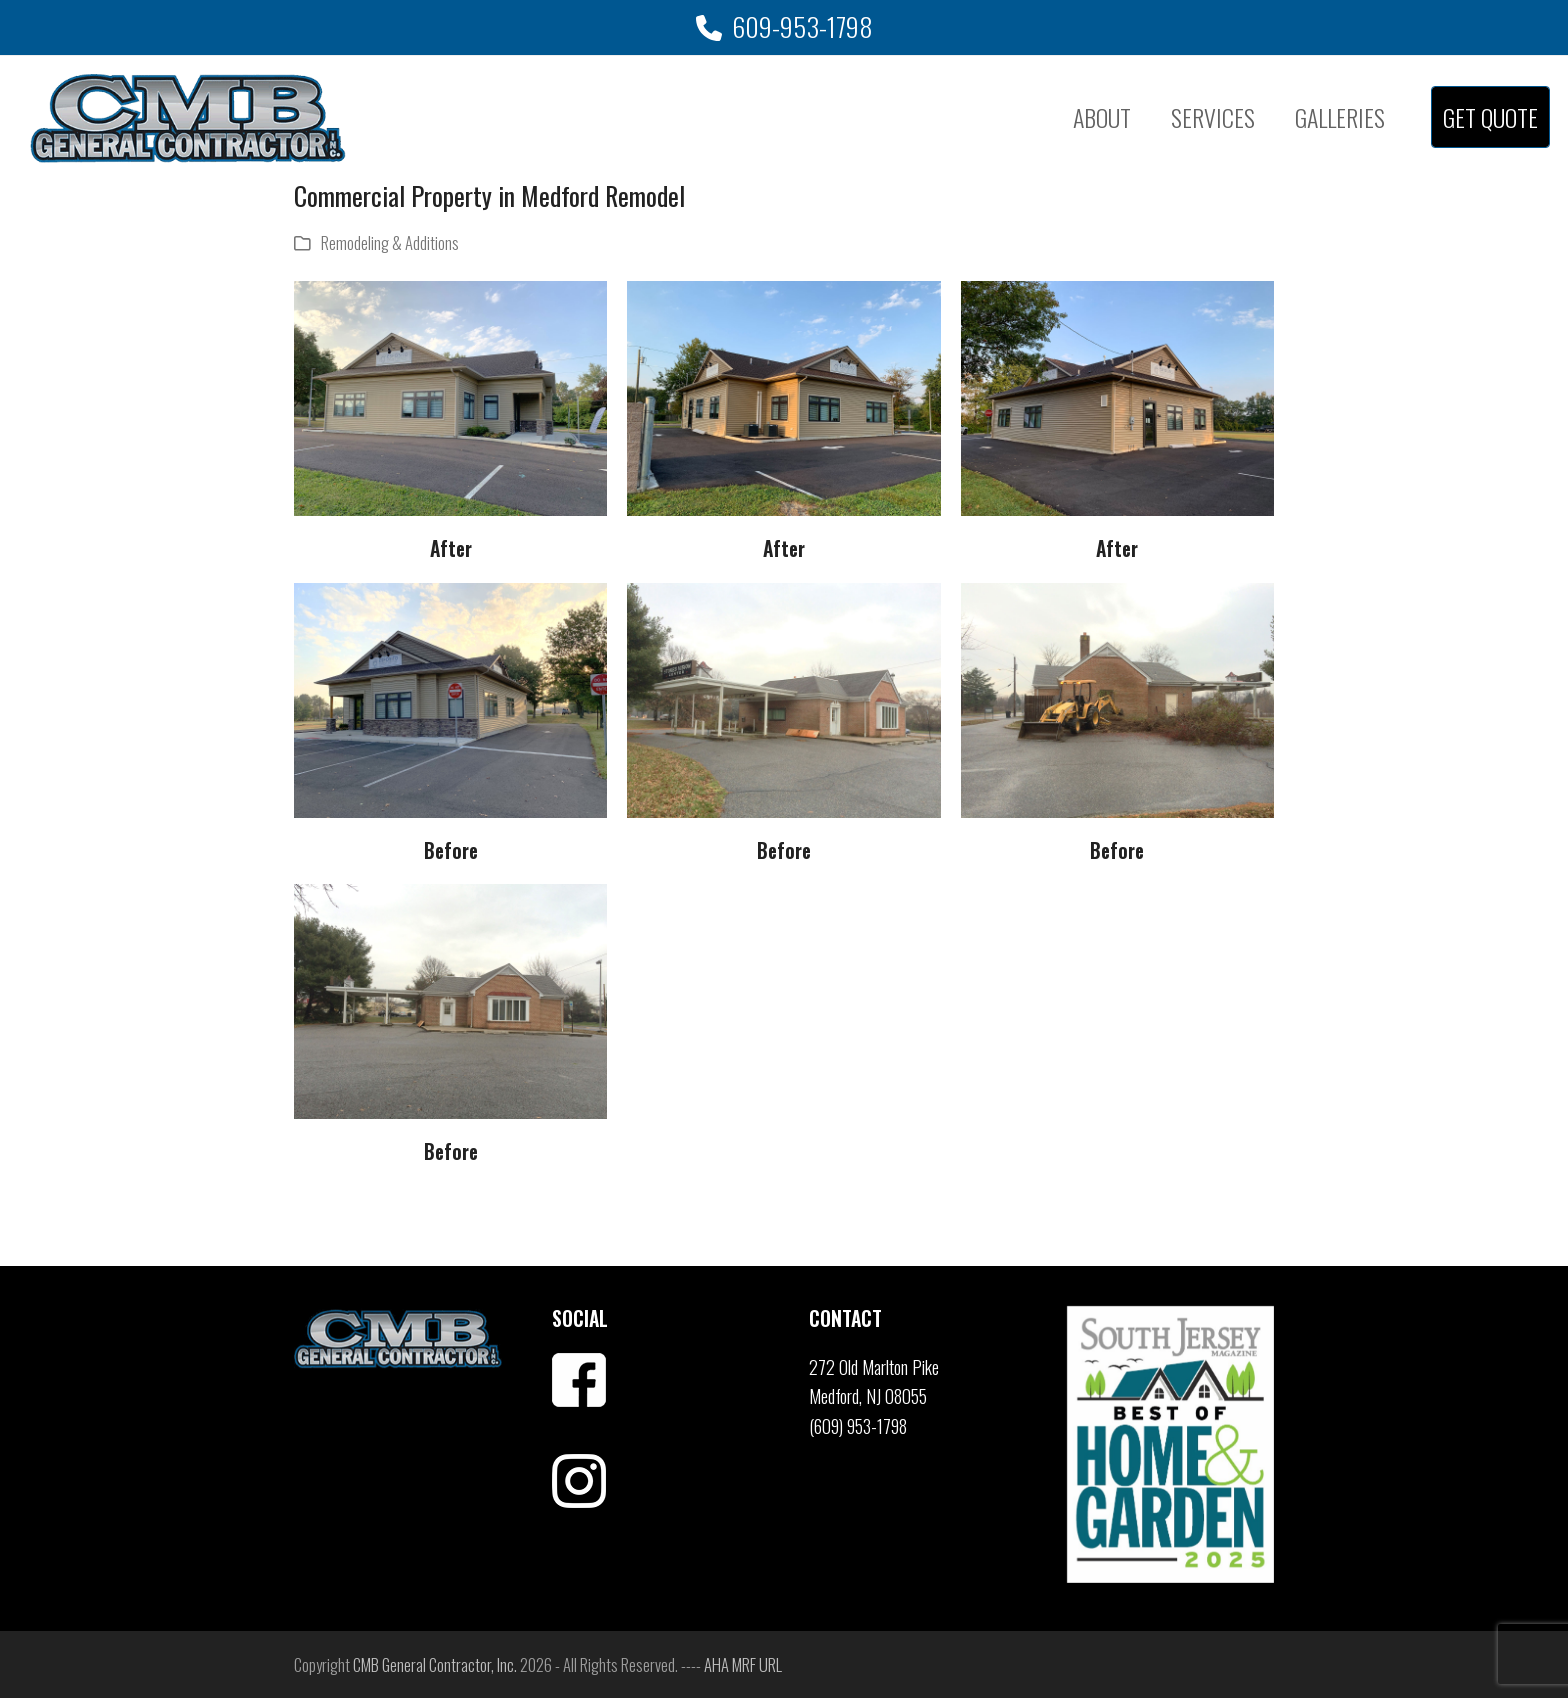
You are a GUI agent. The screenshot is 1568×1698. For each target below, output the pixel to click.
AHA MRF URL (743, 1664)
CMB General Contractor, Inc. (435, 1664)
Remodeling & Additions (390, 242)
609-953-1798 (802, 26)
